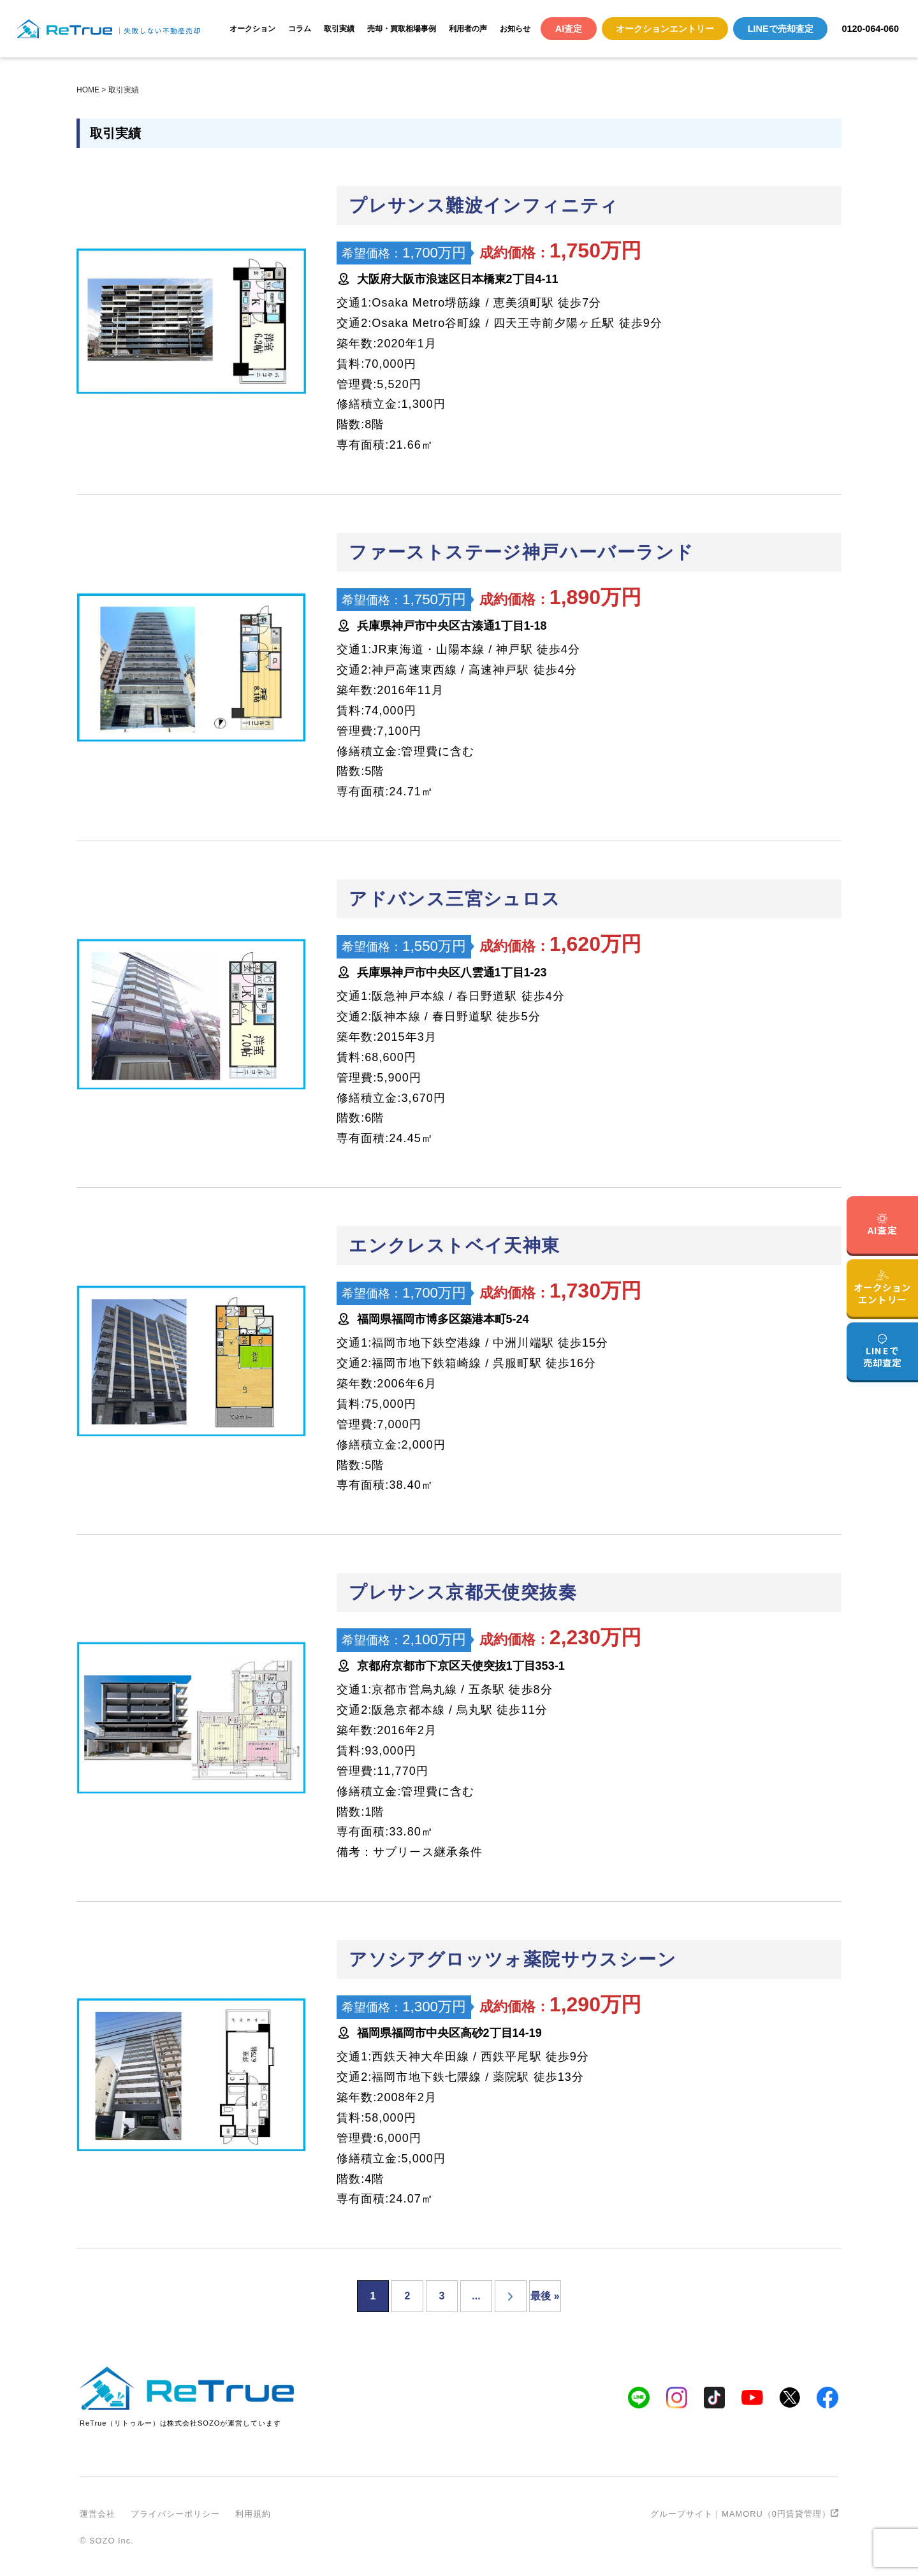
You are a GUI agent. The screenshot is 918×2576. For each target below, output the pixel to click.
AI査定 (568, 29)
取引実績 (339, 28)
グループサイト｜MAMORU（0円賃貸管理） (744, 2514)
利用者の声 (468, 28)
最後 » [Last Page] (544, 2295)
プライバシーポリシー (175, 2514)
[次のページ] (511, 2296)
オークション (252, 28)
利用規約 (253, 2514)
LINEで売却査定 (780, 29)
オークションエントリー (665, 29)
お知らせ (515, 28)
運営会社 (97, 2514)
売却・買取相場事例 (401, 28)
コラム (299, 28)
